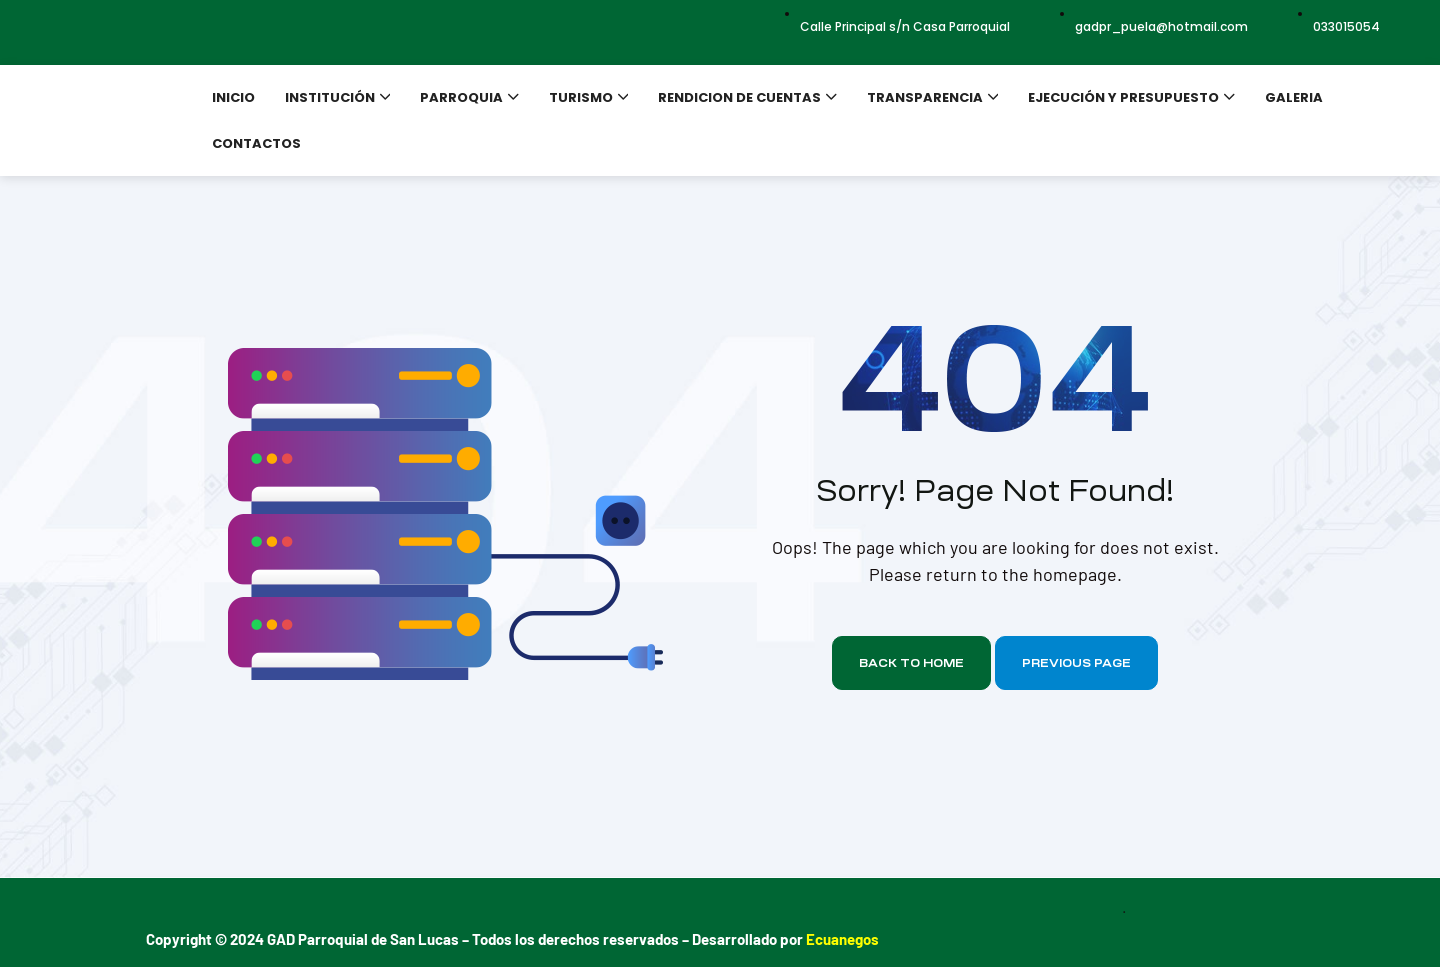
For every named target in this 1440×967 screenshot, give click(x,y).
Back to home (911, 663)
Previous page (1076, 663)
